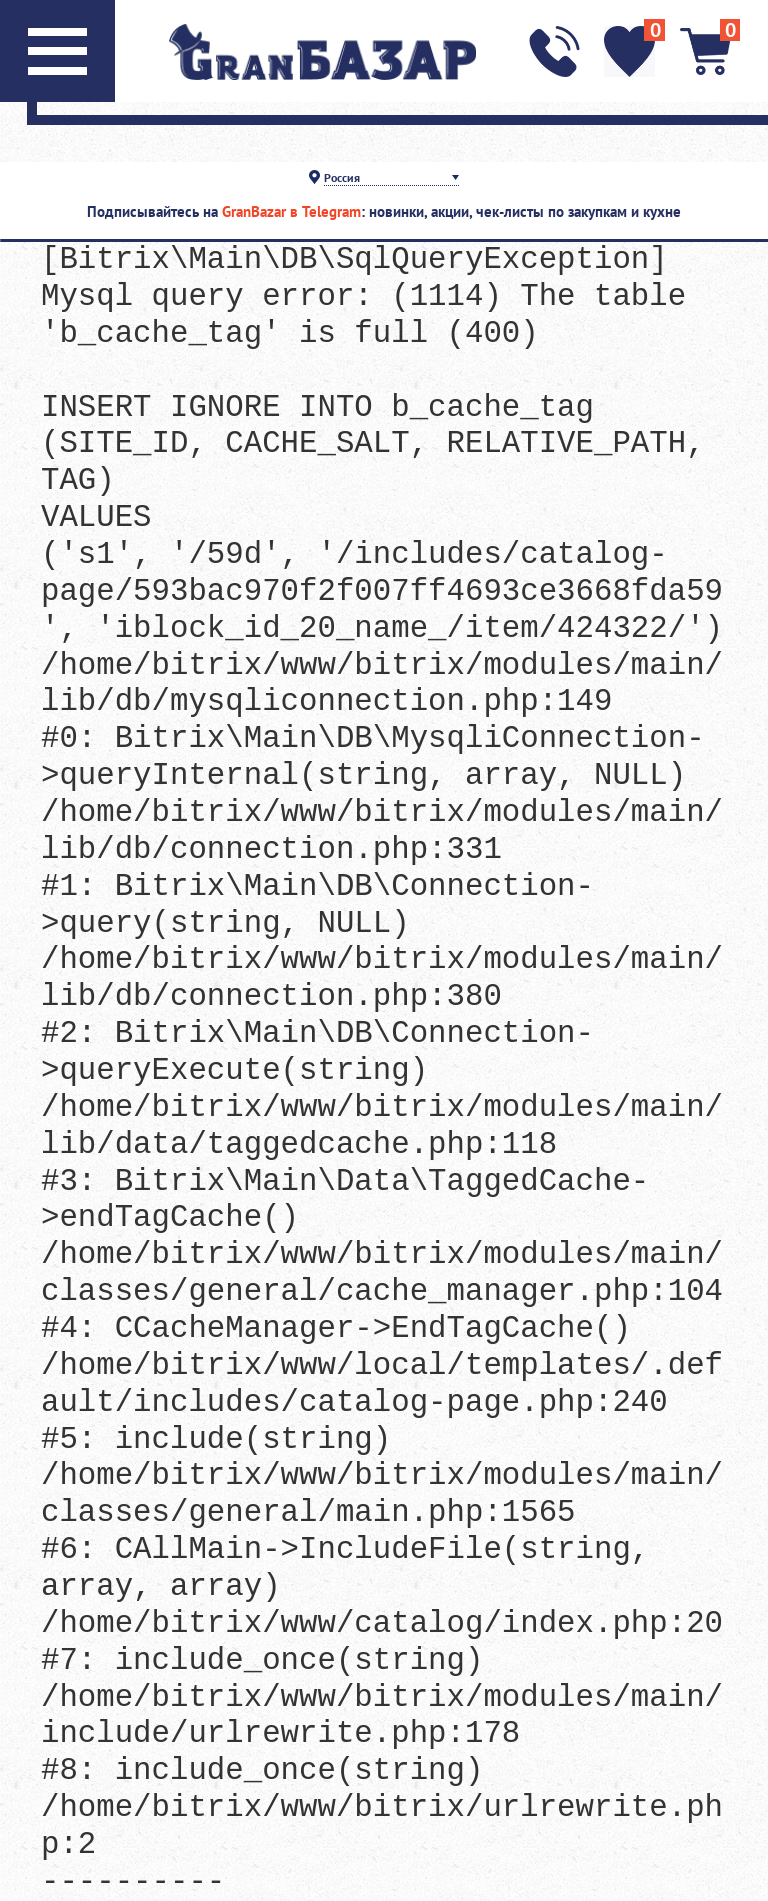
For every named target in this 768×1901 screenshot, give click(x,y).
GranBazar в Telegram (291, 211)
